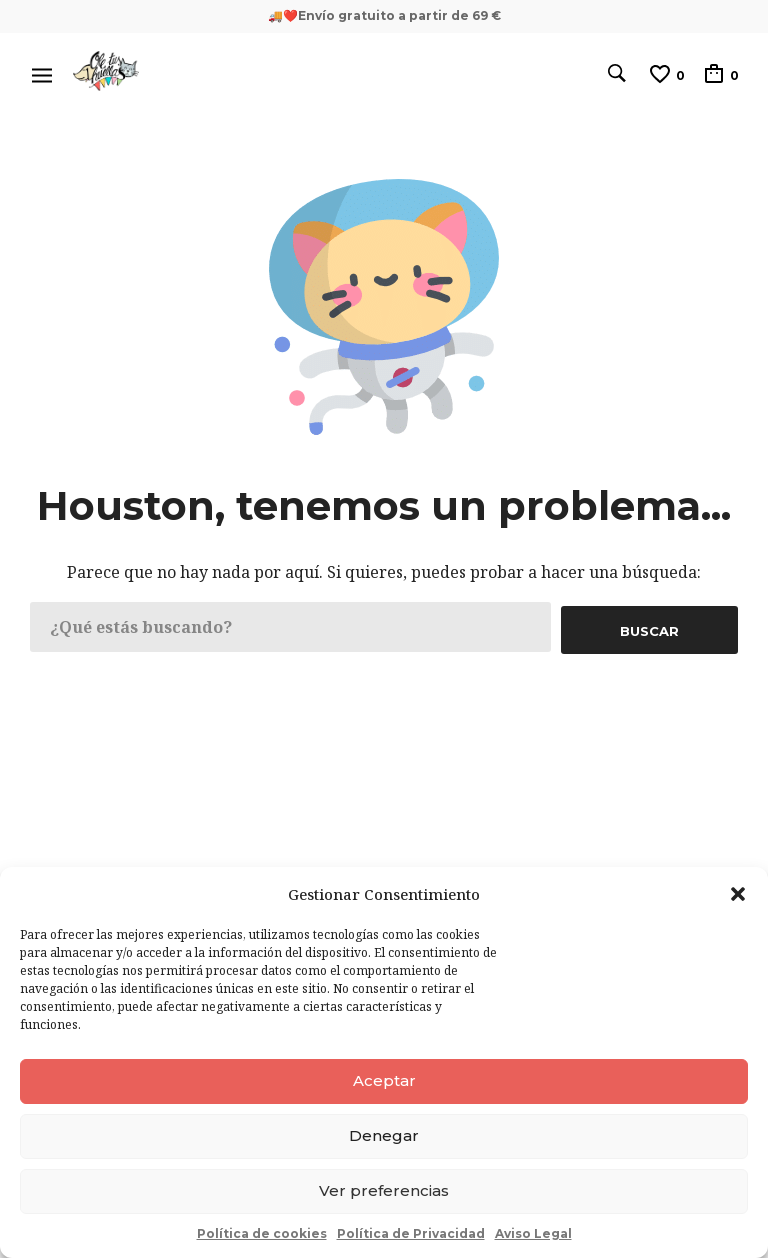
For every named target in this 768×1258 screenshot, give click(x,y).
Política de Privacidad (411, 1233)
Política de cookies (262, 1233)
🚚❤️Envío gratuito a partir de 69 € (384, 15)
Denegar (384, 1135)
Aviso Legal (533, 1233)
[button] (738, 894)
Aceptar (384, 1080)
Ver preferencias (384, 1190)
